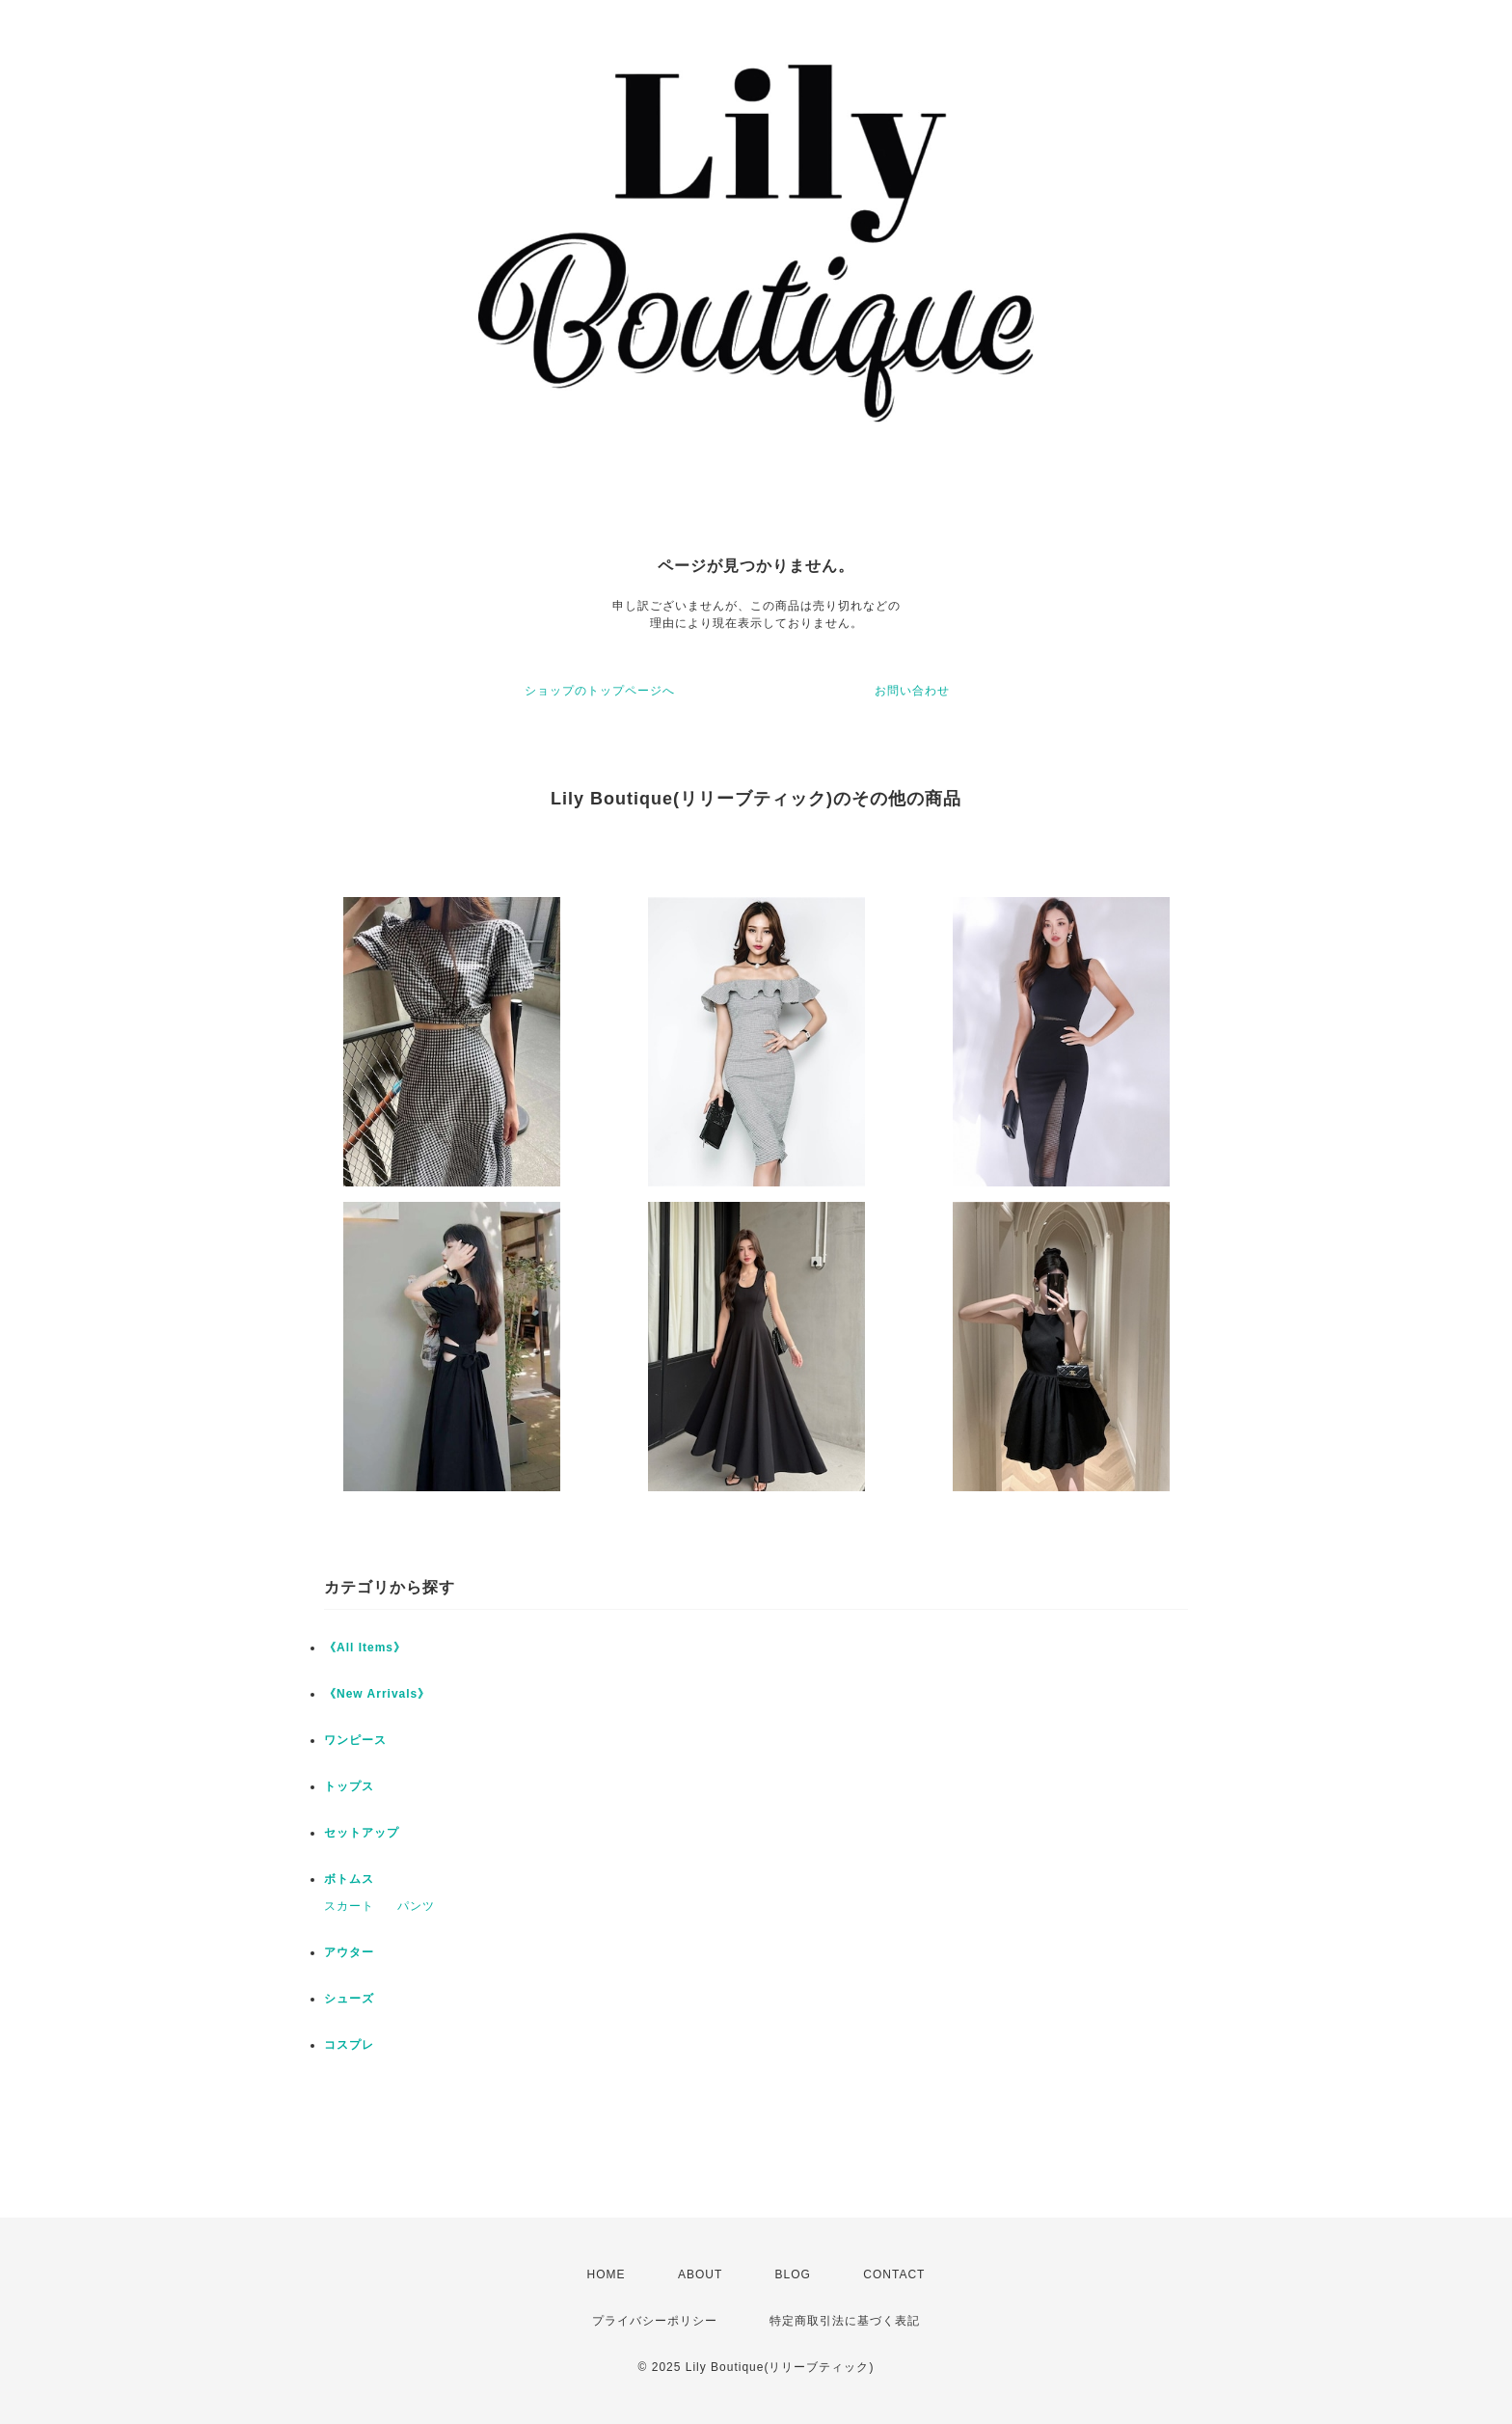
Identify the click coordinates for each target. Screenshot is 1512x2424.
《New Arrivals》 (377, 1694)
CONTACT (894, 2274)
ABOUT (700, 2274)
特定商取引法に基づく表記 (845, 2321)
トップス (349, 1786)
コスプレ (349, 2045)
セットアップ (361, 1832)
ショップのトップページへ (600, 690)
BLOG (793, 2274)
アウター (349, 1952)
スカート (349, 1906)
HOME (606, 2274)
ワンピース (355, 1740)
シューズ (349, 1998)
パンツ (416, 1906)
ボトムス (349, 1879)
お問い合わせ (912, 690)
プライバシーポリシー (654, 2321)
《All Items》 (365, 1647)
